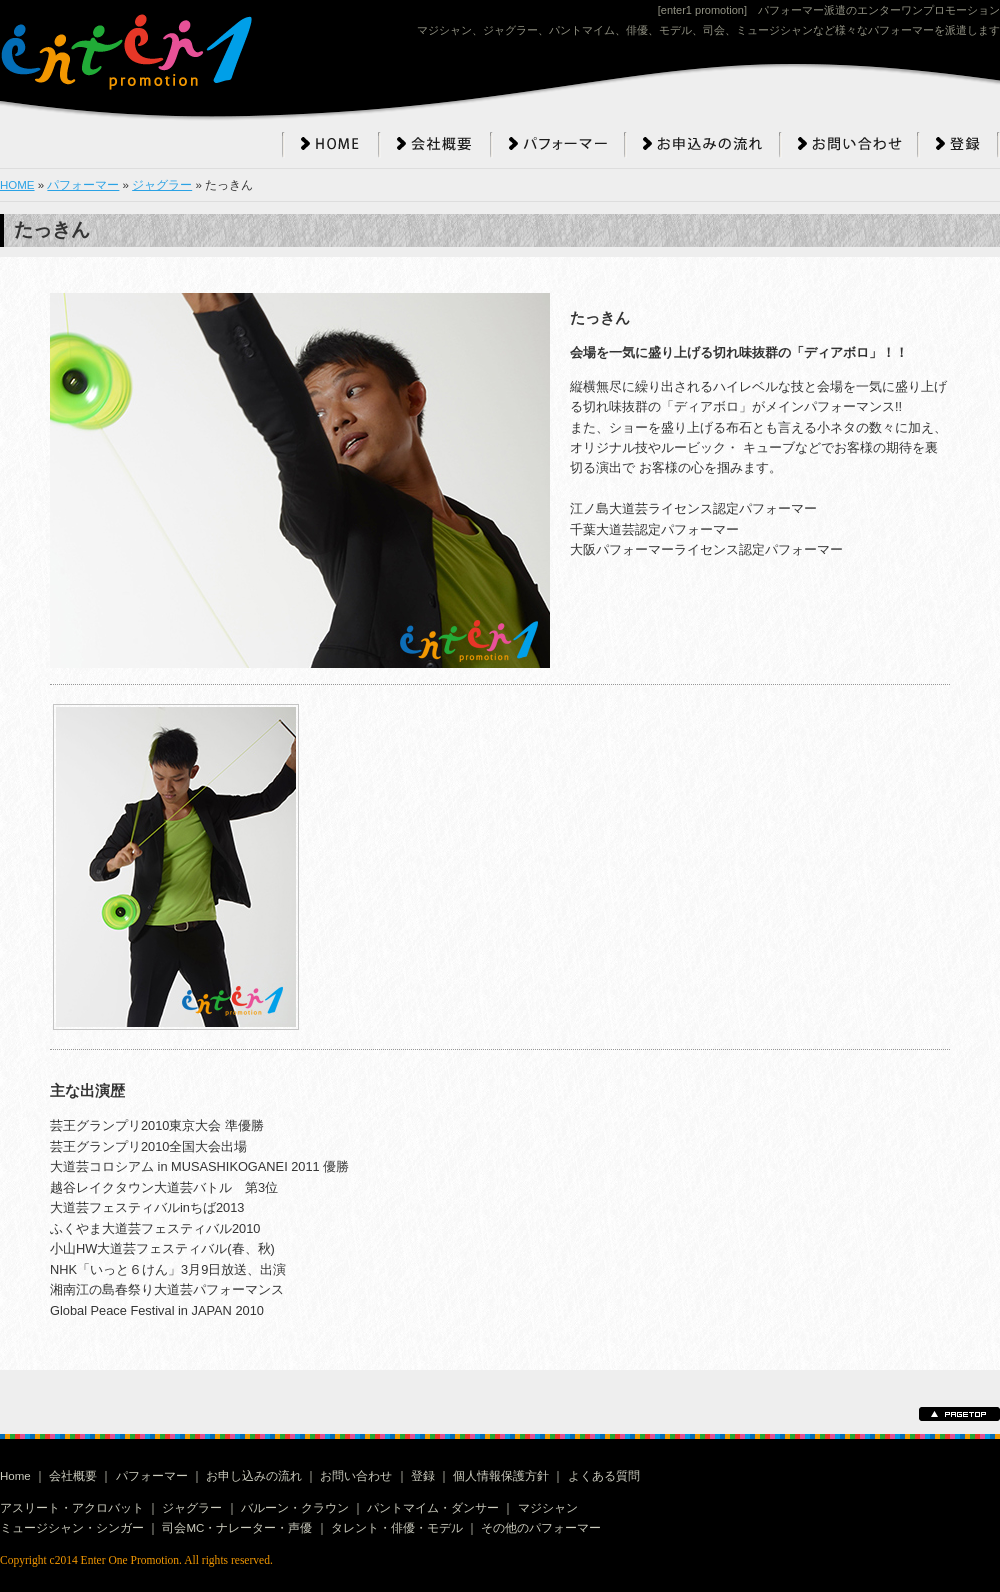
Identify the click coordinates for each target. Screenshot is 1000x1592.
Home (15, 1476)
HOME (17, 185)
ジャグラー (162, 185)
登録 (423, 1476)
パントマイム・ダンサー (433, 1508)
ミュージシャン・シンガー (72, 1528)
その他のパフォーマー (541, 1528)
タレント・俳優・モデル (397, 1528)
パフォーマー (83, 185)
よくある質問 (604, 1476)
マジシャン (548, 1508)
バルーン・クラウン (295, 1508)
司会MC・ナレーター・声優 (237, 1528)
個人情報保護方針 (501, 1476)
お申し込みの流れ (254, 1476)
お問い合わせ (356, 1476)
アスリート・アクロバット (72, 1508)
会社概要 (73, 1476)
